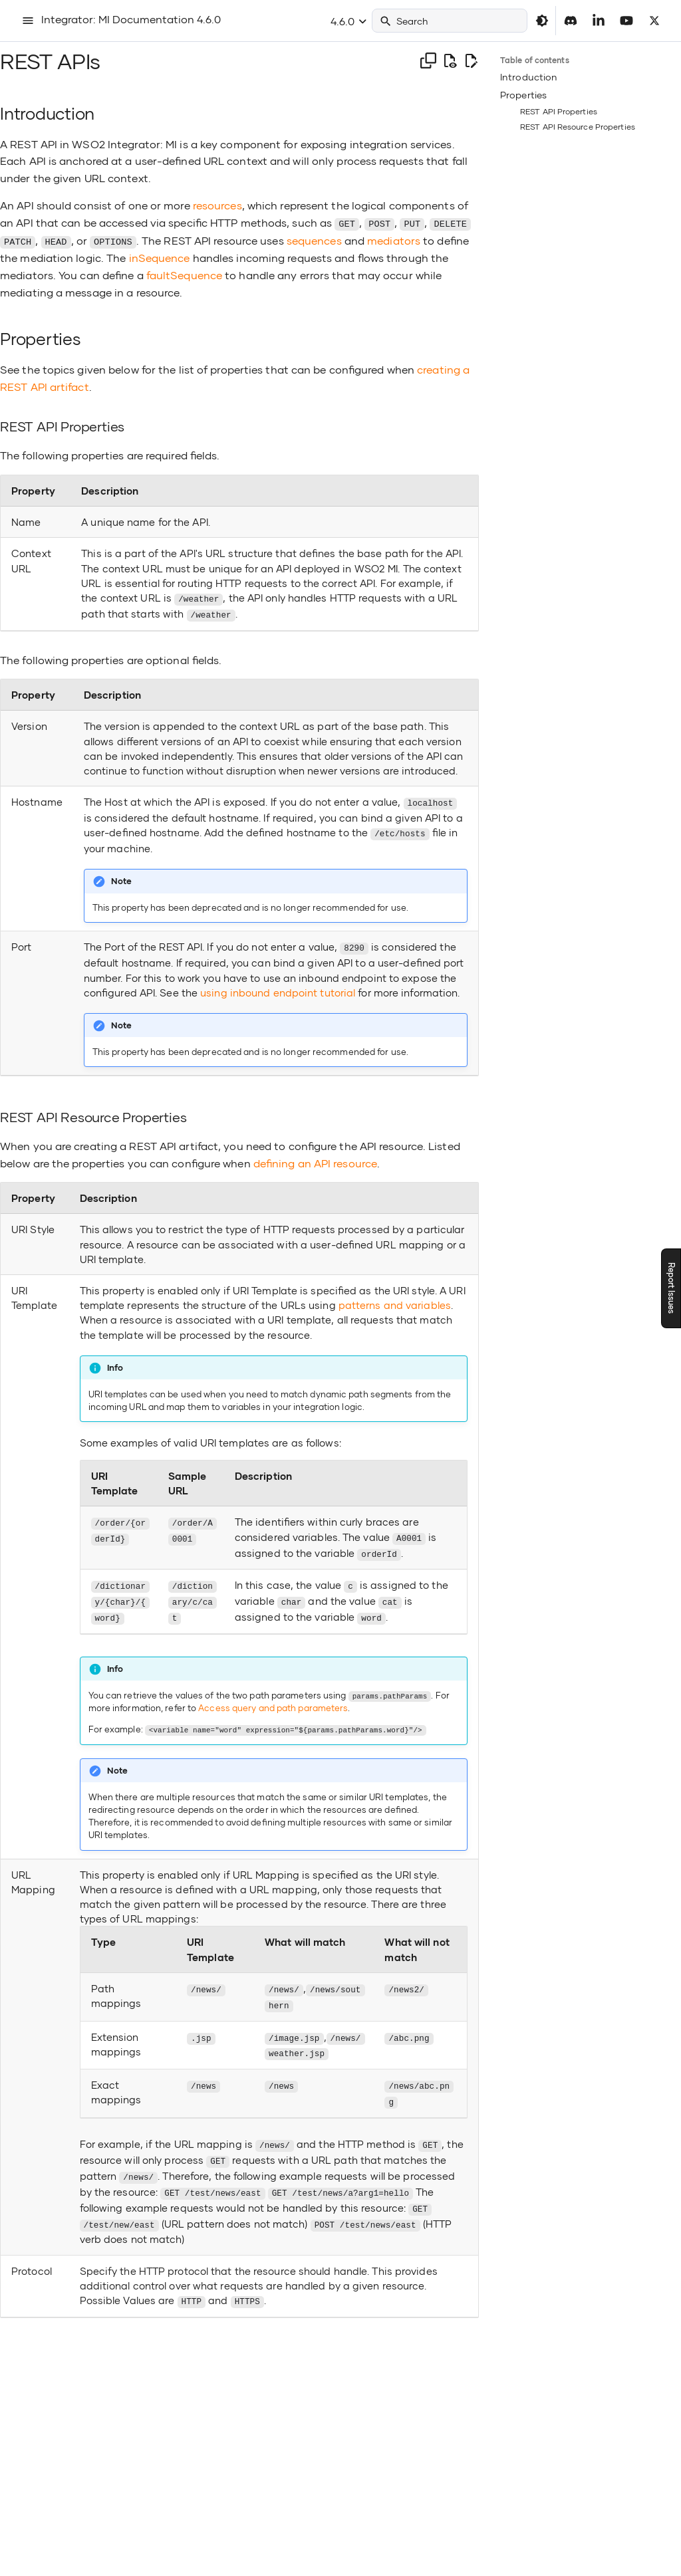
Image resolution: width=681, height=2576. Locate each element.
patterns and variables (395, 1300)
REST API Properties (558, 111)
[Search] (449, 20)
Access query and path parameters (273, 1699)
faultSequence (184, 273)
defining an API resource (315, 1157)
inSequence (159, 256)
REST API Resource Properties (577, 127)
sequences (314, 239)
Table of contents (534, 60)
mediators (393, 239)
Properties (523, 94)
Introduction (528, 76)
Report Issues (671, 1288)
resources (217, 205)
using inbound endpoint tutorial (277, 987)
